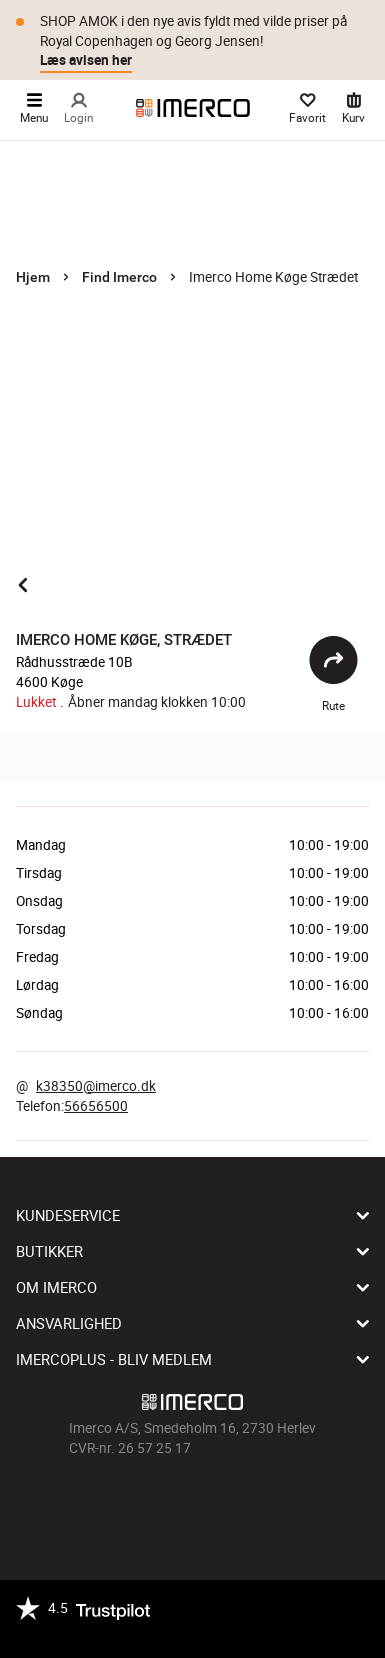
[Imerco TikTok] (193, 1503)
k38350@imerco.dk (96, 1086)
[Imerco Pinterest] (221, 1503)
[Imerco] (193, 108)
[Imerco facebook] (137, 1503)
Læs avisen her (86, 60)
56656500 (96, 1106)
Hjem (33, 277)
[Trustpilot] (83, 1619)
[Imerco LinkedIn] (249, 1503)
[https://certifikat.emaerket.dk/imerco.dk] (167, 1631)
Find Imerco (119, 277)
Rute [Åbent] (333, 674)
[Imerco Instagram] (165, 1503)
